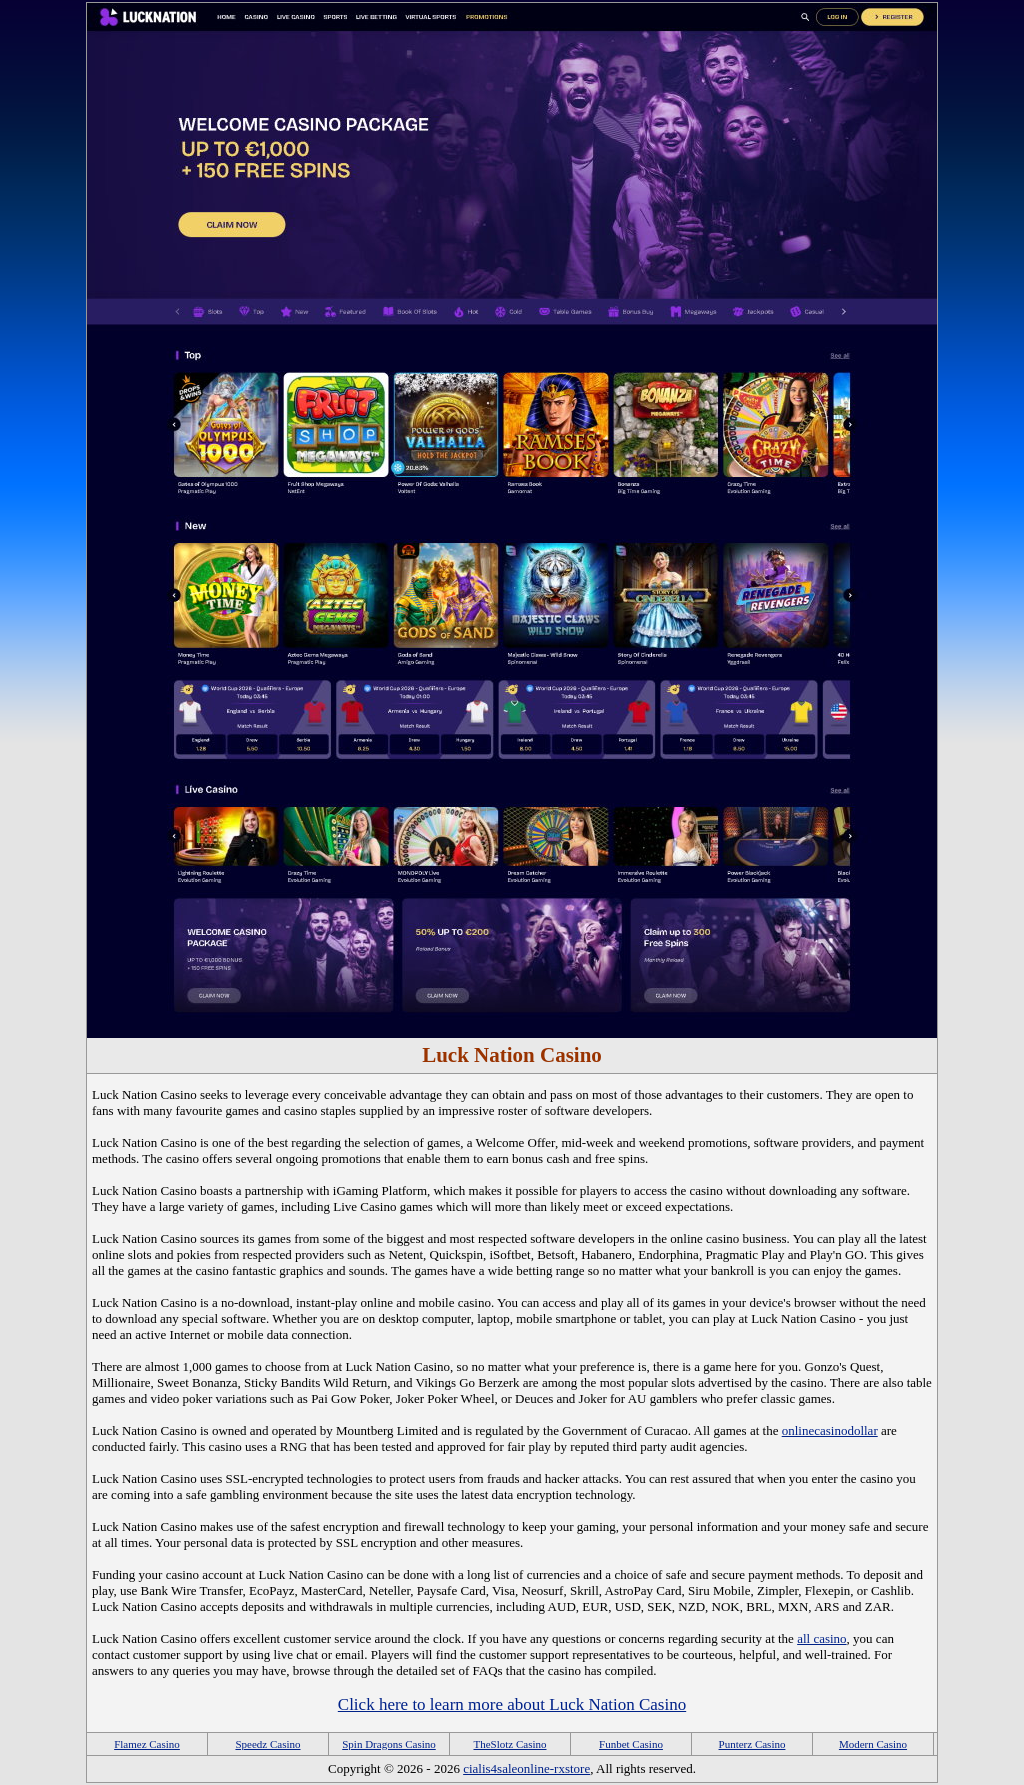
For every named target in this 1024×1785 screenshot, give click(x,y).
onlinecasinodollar (830, 1430)
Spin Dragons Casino (389, 1744)
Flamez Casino (147, 1744)
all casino (821, 1638)
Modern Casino (873, 1744)
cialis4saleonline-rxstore (526, 1768)
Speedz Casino (267, 1744)
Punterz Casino (752, 1744)
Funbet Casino (631, 1744)
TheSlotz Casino (509, 1744)
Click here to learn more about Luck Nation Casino (512, 1704)
